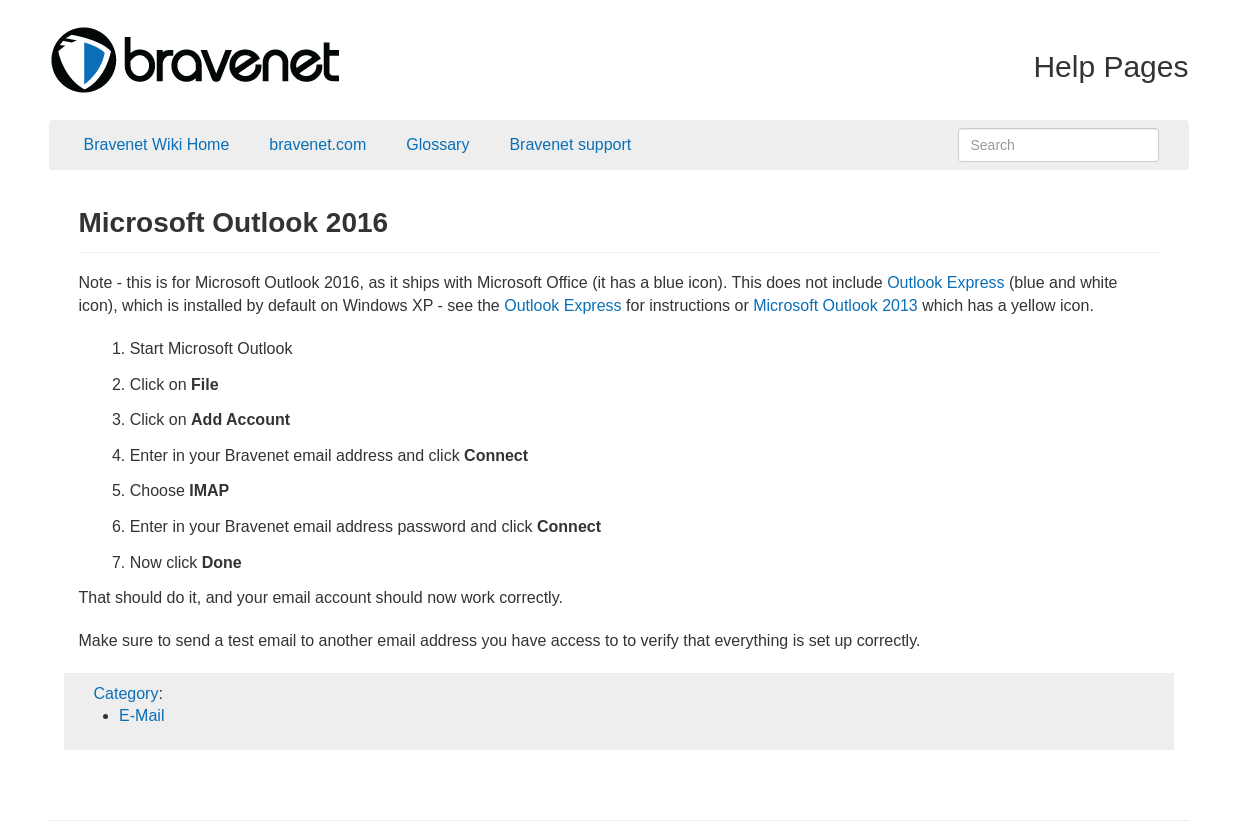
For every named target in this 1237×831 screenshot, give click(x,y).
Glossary (437, 144)
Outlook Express (945, 282)
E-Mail (141, 715)
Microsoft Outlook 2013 (835, 305)
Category (126, 693)
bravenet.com (317, 144)
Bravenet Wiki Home (157, 144)
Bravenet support (570, 144)
